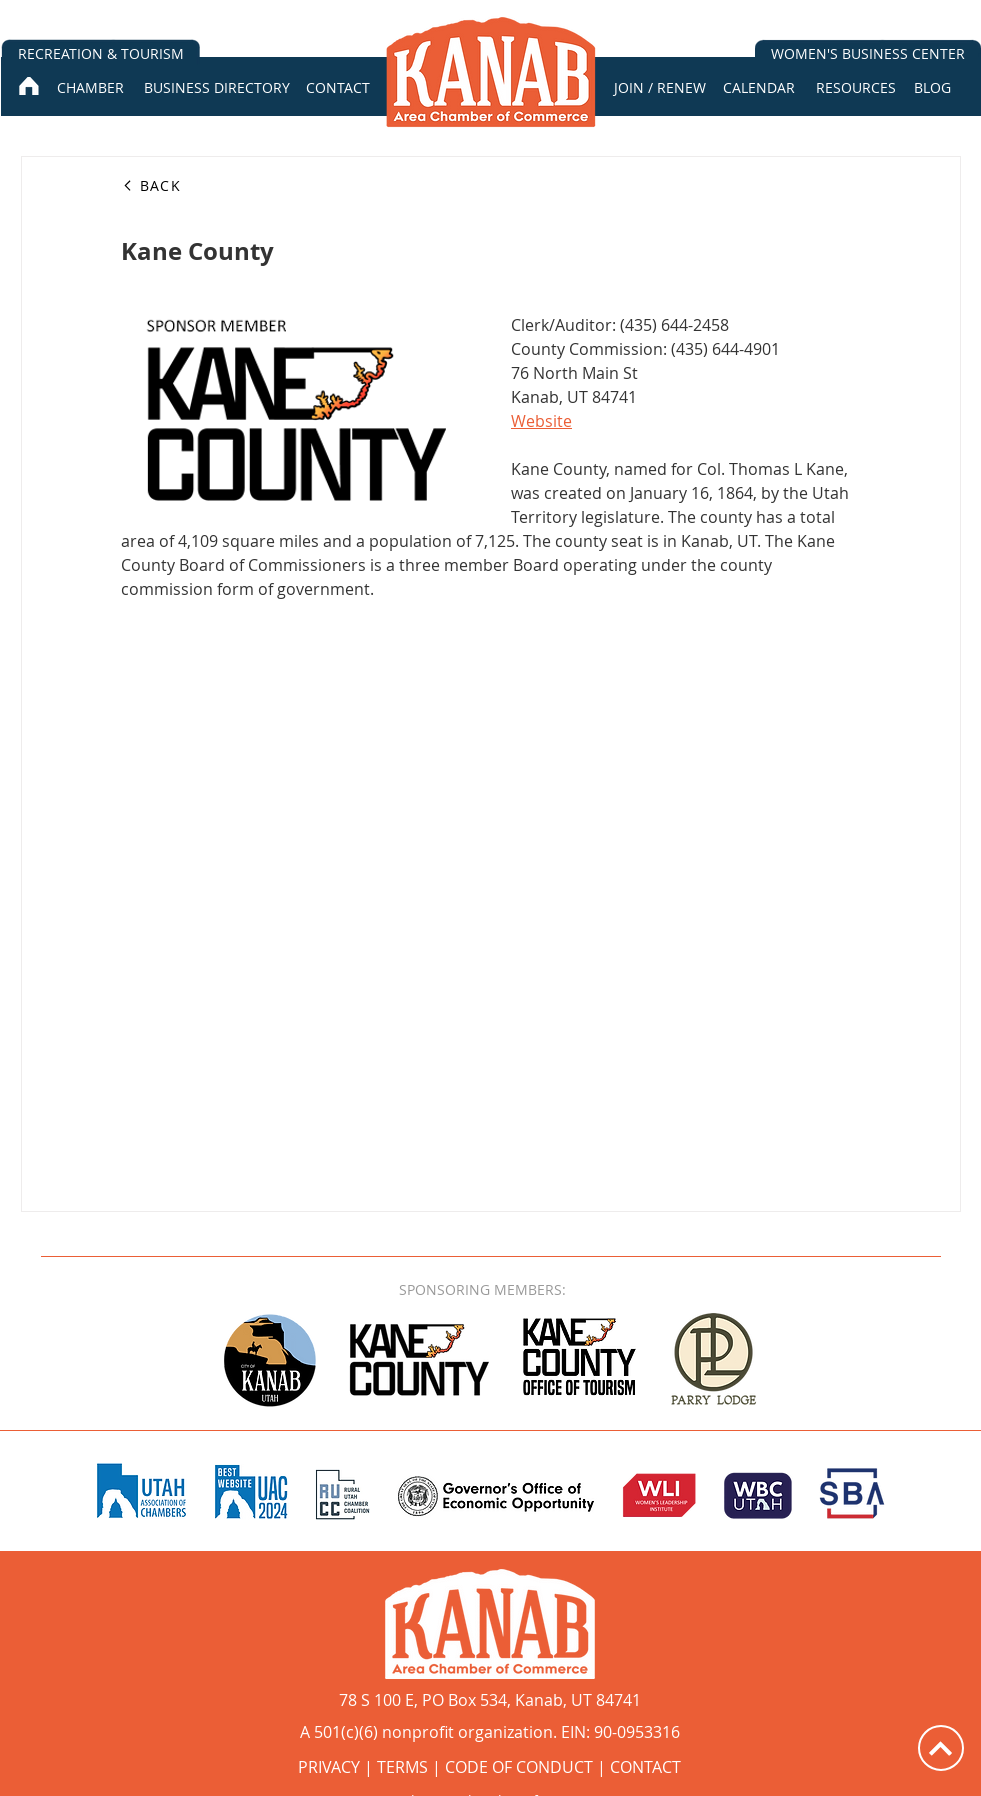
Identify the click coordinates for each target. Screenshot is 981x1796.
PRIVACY (329, 1767)
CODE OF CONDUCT (519, 1767)
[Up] (941, 1748)
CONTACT (645, 1767)
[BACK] (193, 185)
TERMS (402, 1767)
